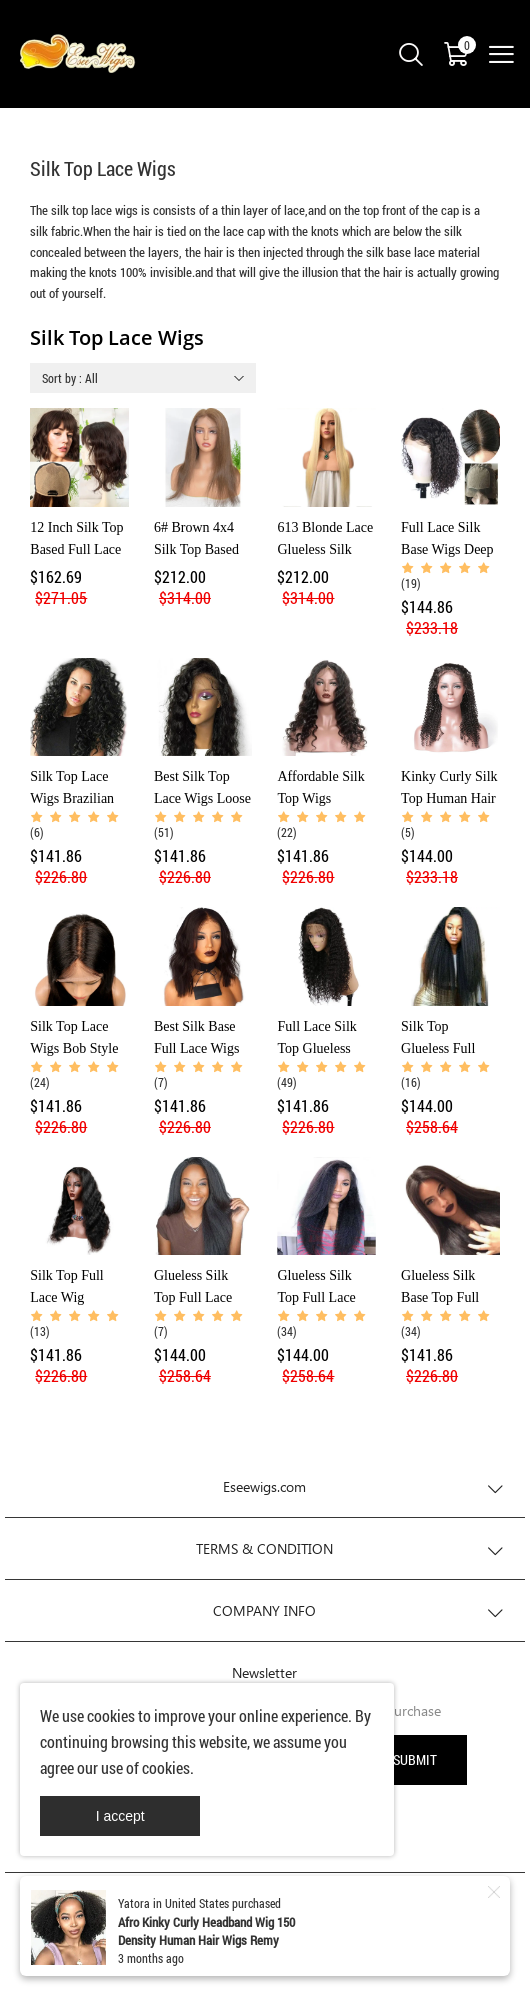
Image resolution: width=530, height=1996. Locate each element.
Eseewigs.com (264, 1486)
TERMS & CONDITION (264, 1548)
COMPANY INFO (264, 1610)
